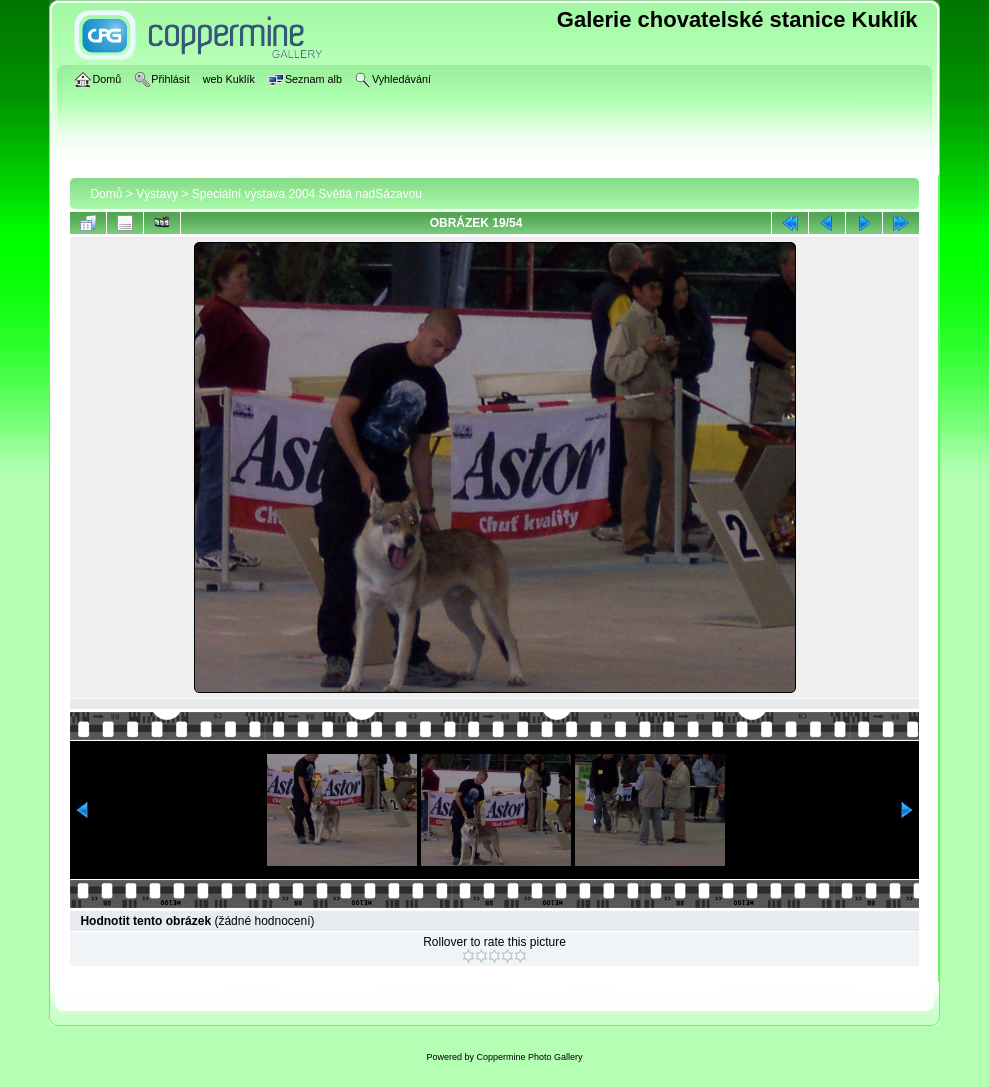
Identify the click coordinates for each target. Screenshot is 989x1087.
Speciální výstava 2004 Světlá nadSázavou (307, 194)
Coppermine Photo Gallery (529, 1057)
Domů (106, 194)
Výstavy (157, 194)
